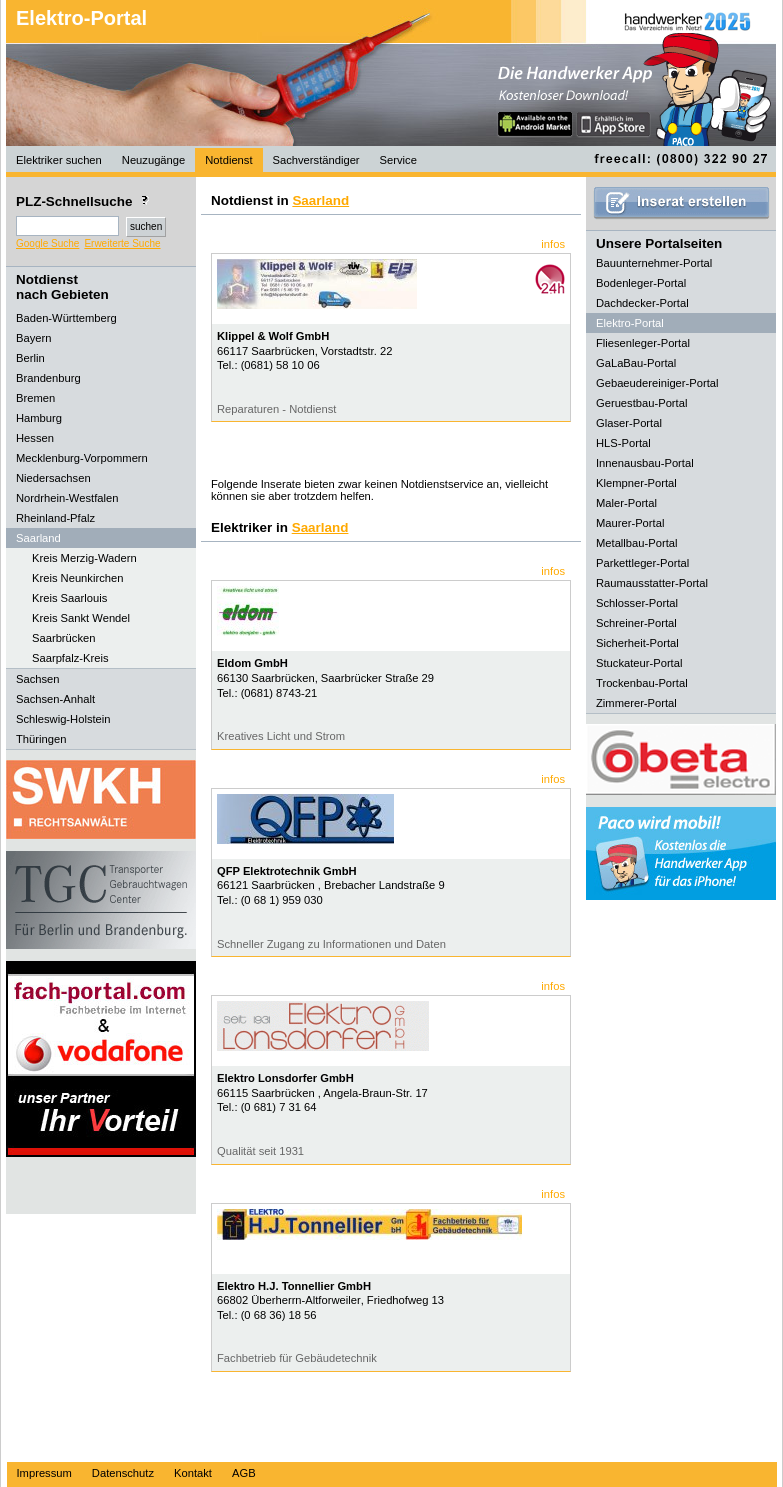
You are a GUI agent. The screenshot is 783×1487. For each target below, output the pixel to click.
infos (553, 244)
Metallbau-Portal (636, 543)
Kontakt (193, 1473)
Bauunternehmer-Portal (654, 263)
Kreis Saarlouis (69, 598)
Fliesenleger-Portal (643, 343)
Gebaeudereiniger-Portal (657, 383)
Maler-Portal (626, 503)
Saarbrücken (63, 638)
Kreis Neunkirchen (77, 578)
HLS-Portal (623, 443)
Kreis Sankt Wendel (81, 618)
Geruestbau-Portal (641, 403)
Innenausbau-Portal (645, 463)
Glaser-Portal (629, 423)
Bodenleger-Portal (641, 283)
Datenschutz (123, 1473)
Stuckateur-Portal (639, 663)
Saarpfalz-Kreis (70, 658)
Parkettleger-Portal (642, 563)
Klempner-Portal (636, 483)
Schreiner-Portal (636, 623)
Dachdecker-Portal (642, 303)
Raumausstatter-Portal (652, 583)
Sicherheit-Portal (637, 643)
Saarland (320, 200)
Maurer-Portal (630, 523)
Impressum (44, 1473)
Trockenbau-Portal (642, 683)
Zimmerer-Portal (636, 703)
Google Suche (47, 243)
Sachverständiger (316, 160)
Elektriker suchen (59, 160)
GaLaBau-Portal (636, 363)
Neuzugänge (153, 160)
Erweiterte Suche (122, 243)
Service (398, 160)
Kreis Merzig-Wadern (84, 558)
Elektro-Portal (81, 18)
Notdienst (228, 160)
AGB (244, 1473)
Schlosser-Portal (637, 603)
